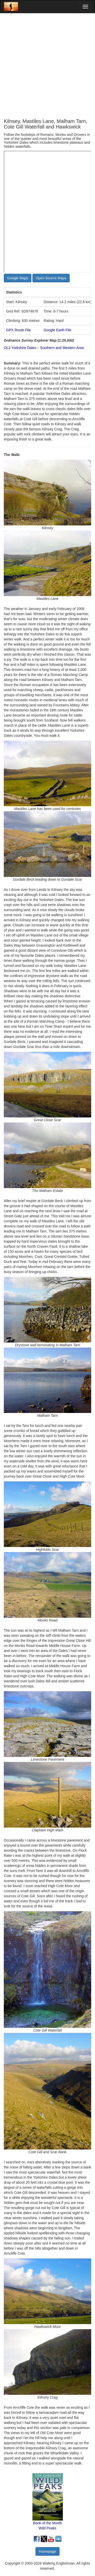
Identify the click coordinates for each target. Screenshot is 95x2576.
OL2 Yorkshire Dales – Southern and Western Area (44, 348)
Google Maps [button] (17, 278)
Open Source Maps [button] (51, 278)
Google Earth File (57, 330)
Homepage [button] (47, 2551)
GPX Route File (18, 330)
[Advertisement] (47, 65)
